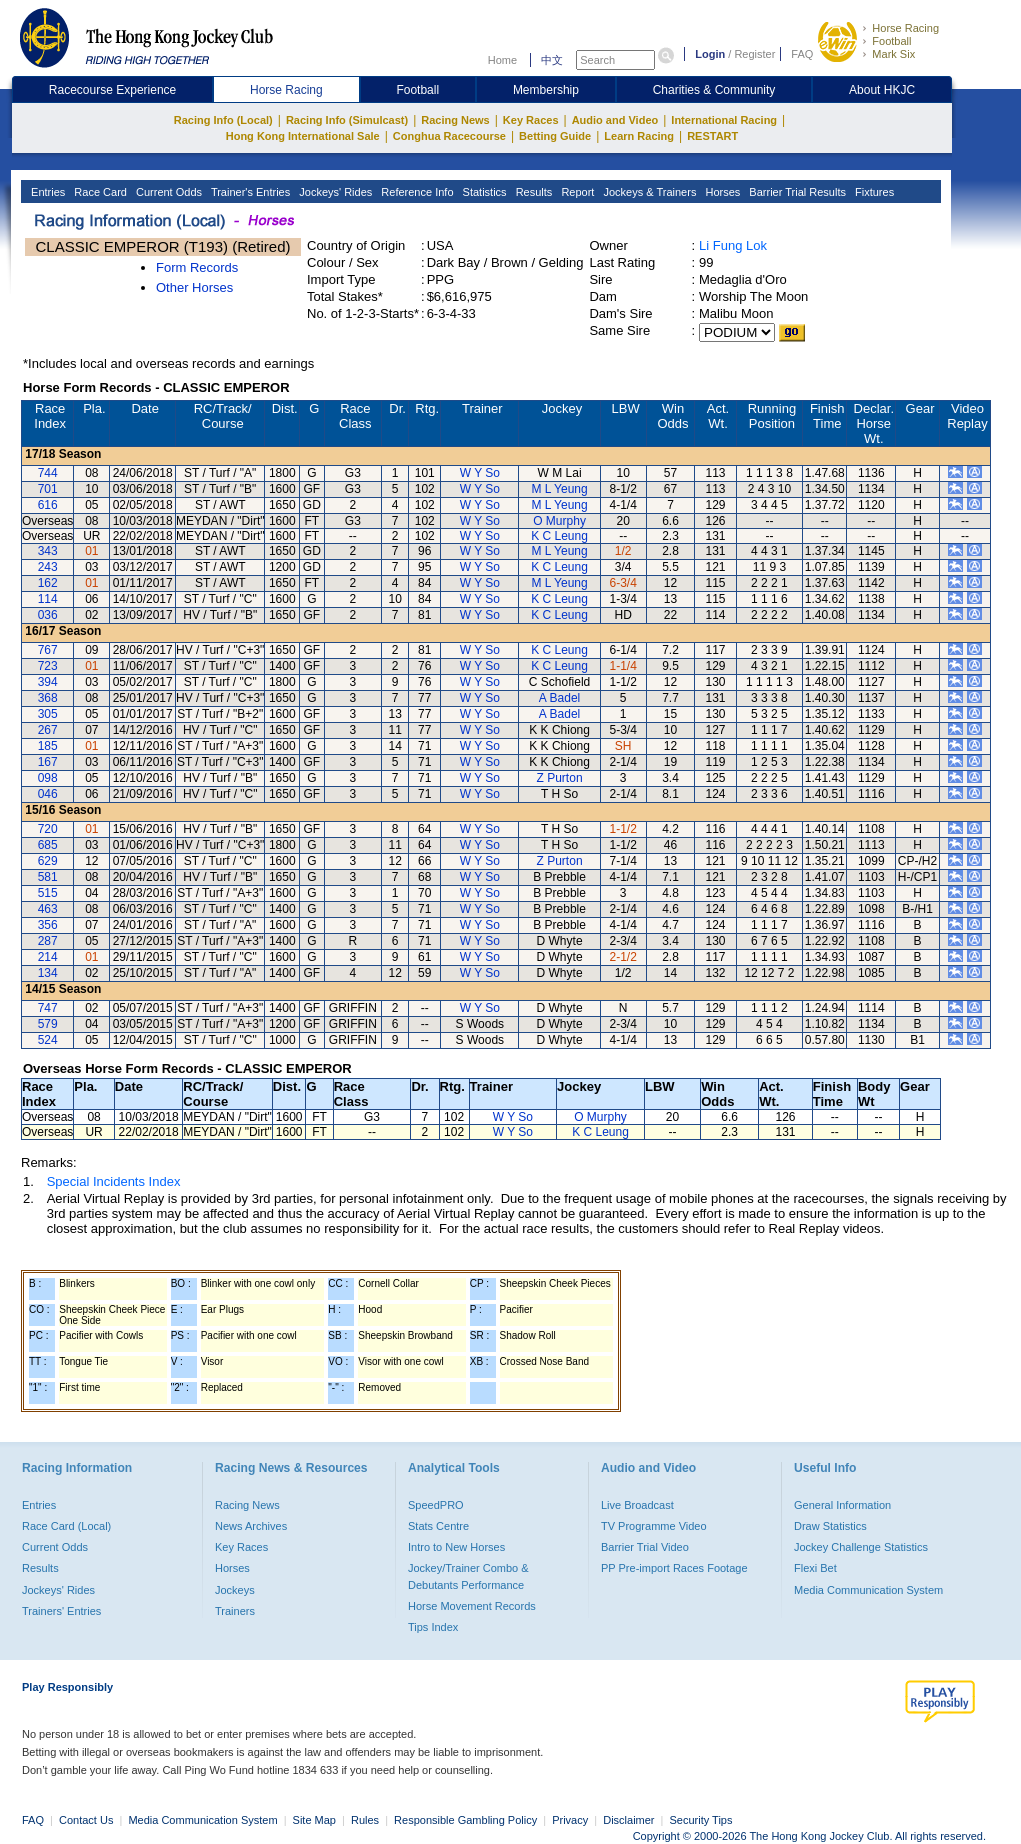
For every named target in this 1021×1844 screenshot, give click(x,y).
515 (48, 893)
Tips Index (433, 1627)
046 (48, 794)
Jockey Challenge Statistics (861, 1547)
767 (48, 650)
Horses (721, 192)
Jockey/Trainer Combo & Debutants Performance (468, 1576)
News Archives (251, 1526)
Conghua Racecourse (449, 136)
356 (48, 925)
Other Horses (194, 287)
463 (48, 909)
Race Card (99, 192)
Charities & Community (714, 90)
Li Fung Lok (733, 245)
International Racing (724, 120)
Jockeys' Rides (334, 192)
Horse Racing (905, 28)
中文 (552, 60)
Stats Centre (438, 1526)
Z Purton (560, 778)
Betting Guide (555, 136)
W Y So (480, 473)
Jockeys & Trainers (648, 192)
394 (48, 682)
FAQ (802, 54)
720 (48, 829)
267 (48, 730)
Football (891, 41)
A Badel (559, 698)
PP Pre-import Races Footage (674, 1568)
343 (48, 551)
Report (576, 192)
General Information (842, 1505)
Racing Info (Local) (223, 120)
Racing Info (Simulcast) (347, 120)
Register (754, 54)
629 (48, 861)
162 (48, 583)
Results (533, 192)
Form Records (197, 267)
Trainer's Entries (249, 192)
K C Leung (559, 536)
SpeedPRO (436, 1505)
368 (48, 698)
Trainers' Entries (61, 1611)
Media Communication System (868, 1590)
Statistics (483, 192)
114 (48, 599)
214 (48, 957)
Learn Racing (639, 136)
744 (48, 473)
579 (48, 1024)
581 (48, 877)
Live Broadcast (637, 1505)
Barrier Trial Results (796, 192)
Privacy (570, 1820)
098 (48, 778)
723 (48, 666)
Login (710, 54)
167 (48, 762)
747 (48, 1008)
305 (48, 714)
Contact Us (86, 1820)
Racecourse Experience (112, 90)
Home (502, 60)
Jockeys (235, 1590)
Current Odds (167, 192)
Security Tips (701, 1820)
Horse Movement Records (472, 1606)
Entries (46, 192)
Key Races (531, 120)
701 (48, 489)
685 (48, 845)
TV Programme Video (654, 1526)
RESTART (712, 136)
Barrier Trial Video (645, 1547)
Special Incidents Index (114, 1181)
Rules (366, 1820)
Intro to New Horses (456, 1547)
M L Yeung (559, 489)
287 (48, 941)
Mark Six (893, 54)
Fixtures (873, 192)
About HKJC (882, 90)
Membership (546, 90)
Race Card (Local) (66, 1526)
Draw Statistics (830, 1526)
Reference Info (415, 192)
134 (48, 973)
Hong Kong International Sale (303, 136)
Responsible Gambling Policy (465, 1820)
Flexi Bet (815, 1568)
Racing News (455, 120)
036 (48, 615)
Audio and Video (615, 120)
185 (48, 746)
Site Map (314, 1820)
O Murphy (559, 521)
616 (48, 505)
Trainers (235, 1611)
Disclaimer (628, 1820)
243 (48, 567)
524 (48, 1040)
